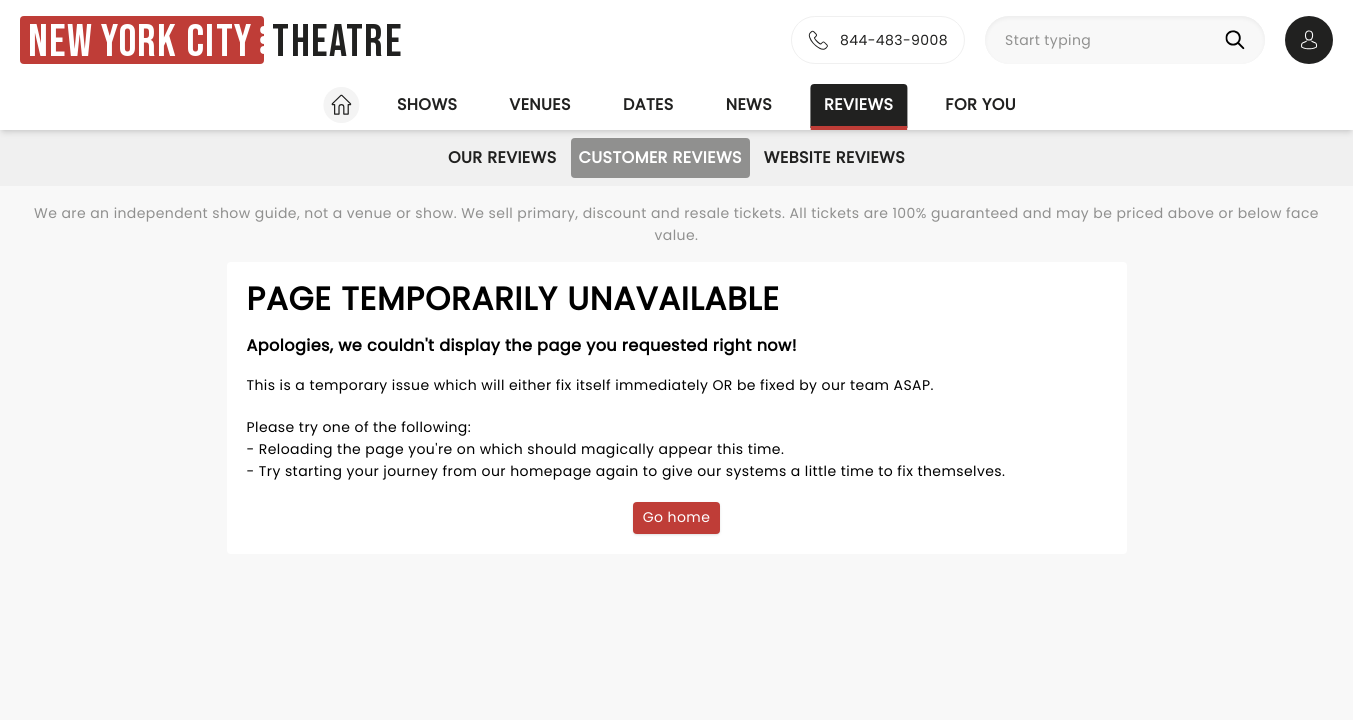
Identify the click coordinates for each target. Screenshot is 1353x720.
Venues (540, 104)
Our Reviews (502, 157)
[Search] (1239, 40)
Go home (677, 517)
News (749, 104)
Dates (648, 104)
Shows (427, 104)
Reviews (858, 104)
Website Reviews (834, 157)
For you (980, 104)
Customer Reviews (660, 157)
